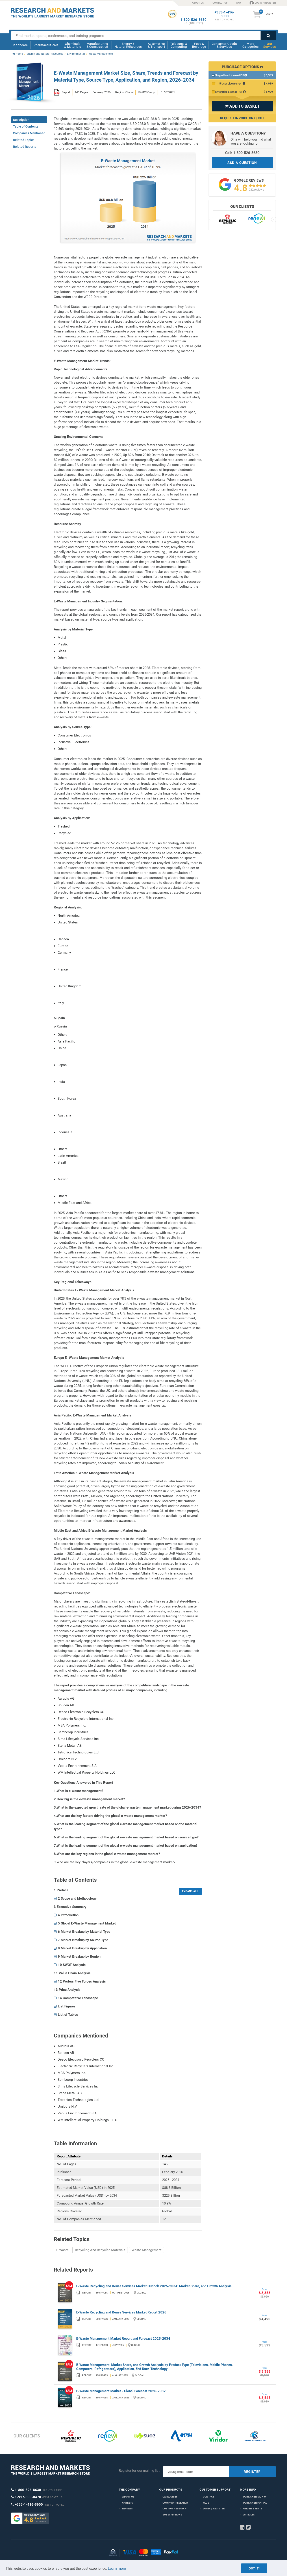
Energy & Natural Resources (128, 45)
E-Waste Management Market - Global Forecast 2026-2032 (121, 2391)
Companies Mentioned (29, 133)
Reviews (127, 2508)
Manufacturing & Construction (97, 45)
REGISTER (252, 2472)
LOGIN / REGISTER (263, 2)
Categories (170, 2496)
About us (128, 2496)
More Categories (250, 45)
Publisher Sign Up (255, 2496)
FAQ (238, 2)
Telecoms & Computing (178, 45)
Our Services (269, 45)
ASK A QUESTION (242, 163)
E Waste (62, 2250)
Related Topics (23, 140)
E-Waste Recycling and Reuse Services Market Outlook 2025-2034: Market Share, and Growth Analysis (154, 2286)
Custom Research (175, 2508)
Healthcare (19, 45)
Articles (249, 2514)
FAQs (206, 2502)
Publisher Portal (255, 2502)
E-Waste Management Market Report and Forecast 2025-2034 (123, 2339)
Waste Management (146, 2250)
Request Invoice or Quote (242, 118)
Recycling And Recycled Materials (100, 2250)
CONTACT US (220, 2)
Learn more (117, 2568)
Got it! (254, 2568)
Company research (175, 2502)
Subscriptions (172, 2514)
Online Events (253, 2508)
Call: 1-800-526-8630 (242, 153)
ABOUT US (198, 2)
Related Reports (24, 146)
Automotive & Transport (156, 45)
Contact (208, 2496)
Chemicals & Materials (72, 45)
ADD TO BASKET (242, 106)
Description (21, 120)
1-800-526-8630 (193, 20)
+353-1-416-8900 (225, 14)
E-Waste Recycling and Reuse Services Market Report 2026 (121, 2312)
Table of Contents (25, 126)
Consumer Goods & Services (224, 45)
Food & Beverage (199, 45)
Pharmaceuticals (46, 45)
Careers (127, 2502)
